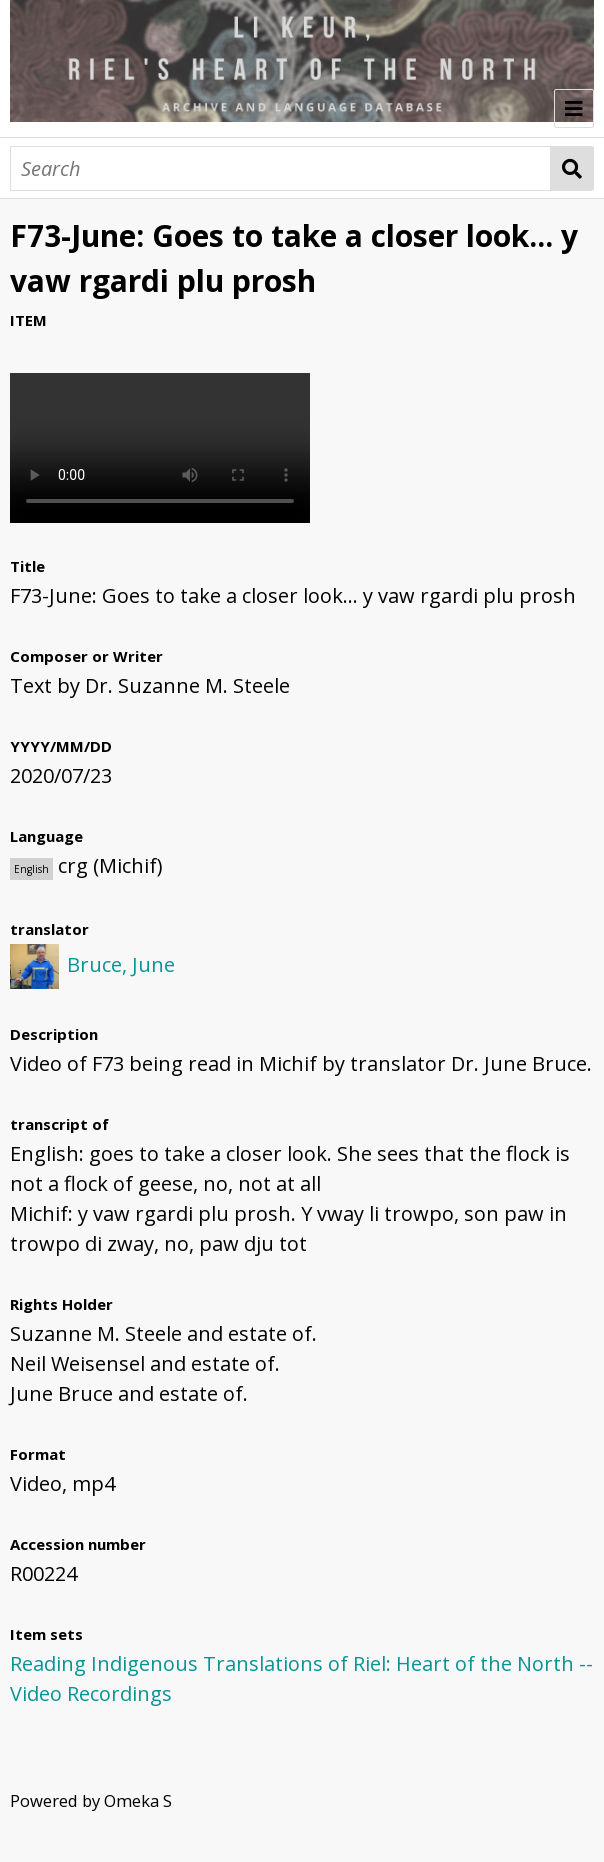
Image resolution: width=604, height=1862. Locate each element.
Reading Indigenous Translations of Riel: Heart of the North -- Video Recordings (301, 1678)
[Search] (280, 168)
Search (572, 168)
